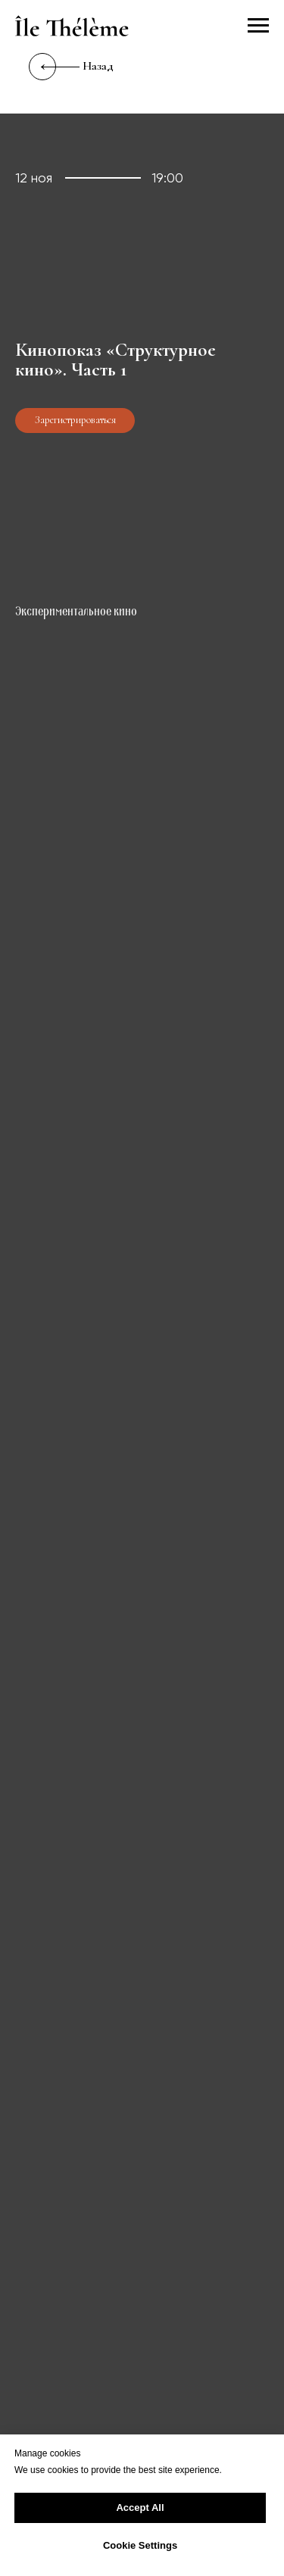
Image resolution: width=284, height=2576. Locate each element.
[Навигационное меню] (258, 25)
